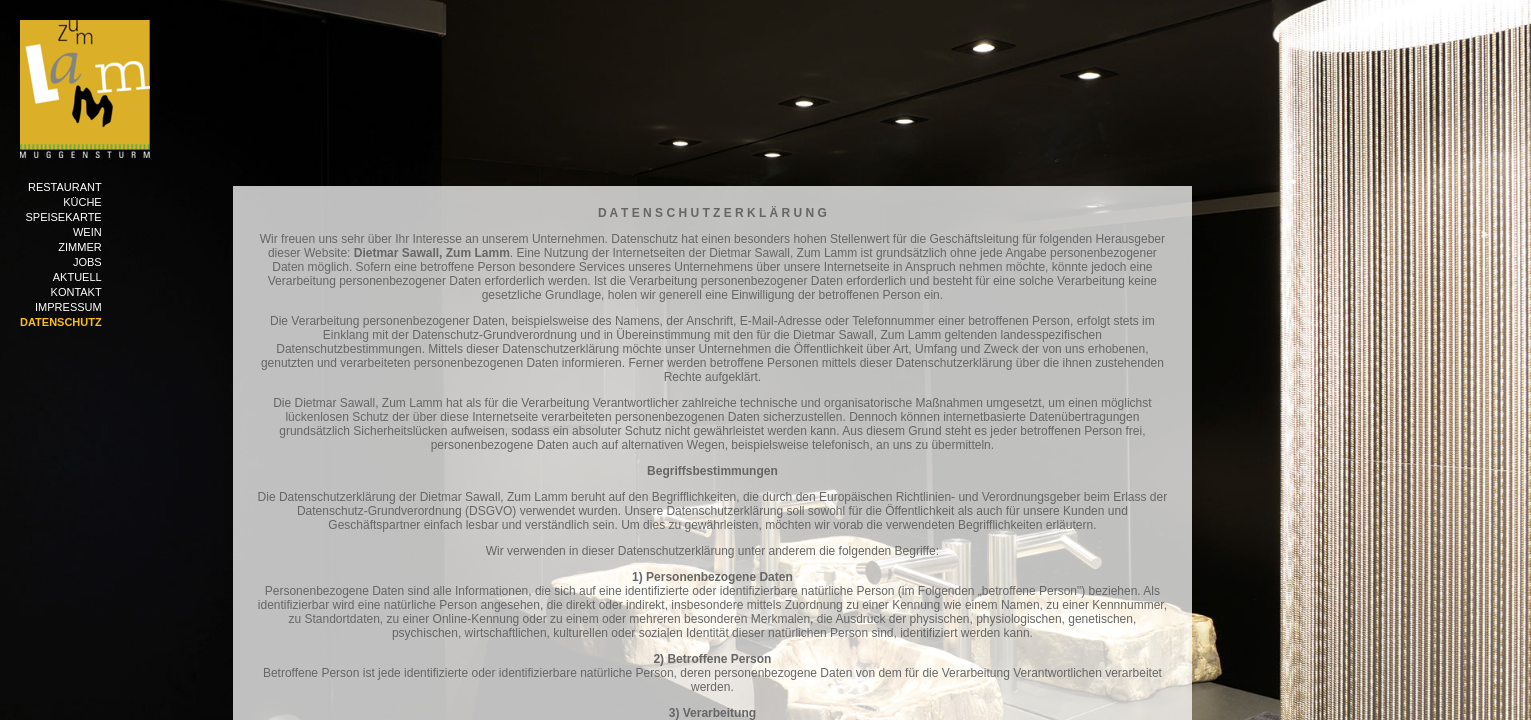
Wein (87, 232)
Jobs (87, 262)
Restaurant (65, 187)
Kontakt (76, 292)
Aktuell (77, 277)
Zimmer (79, 247)
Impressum (68, 307)
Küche (82, 202)
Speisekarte (63, 217)
